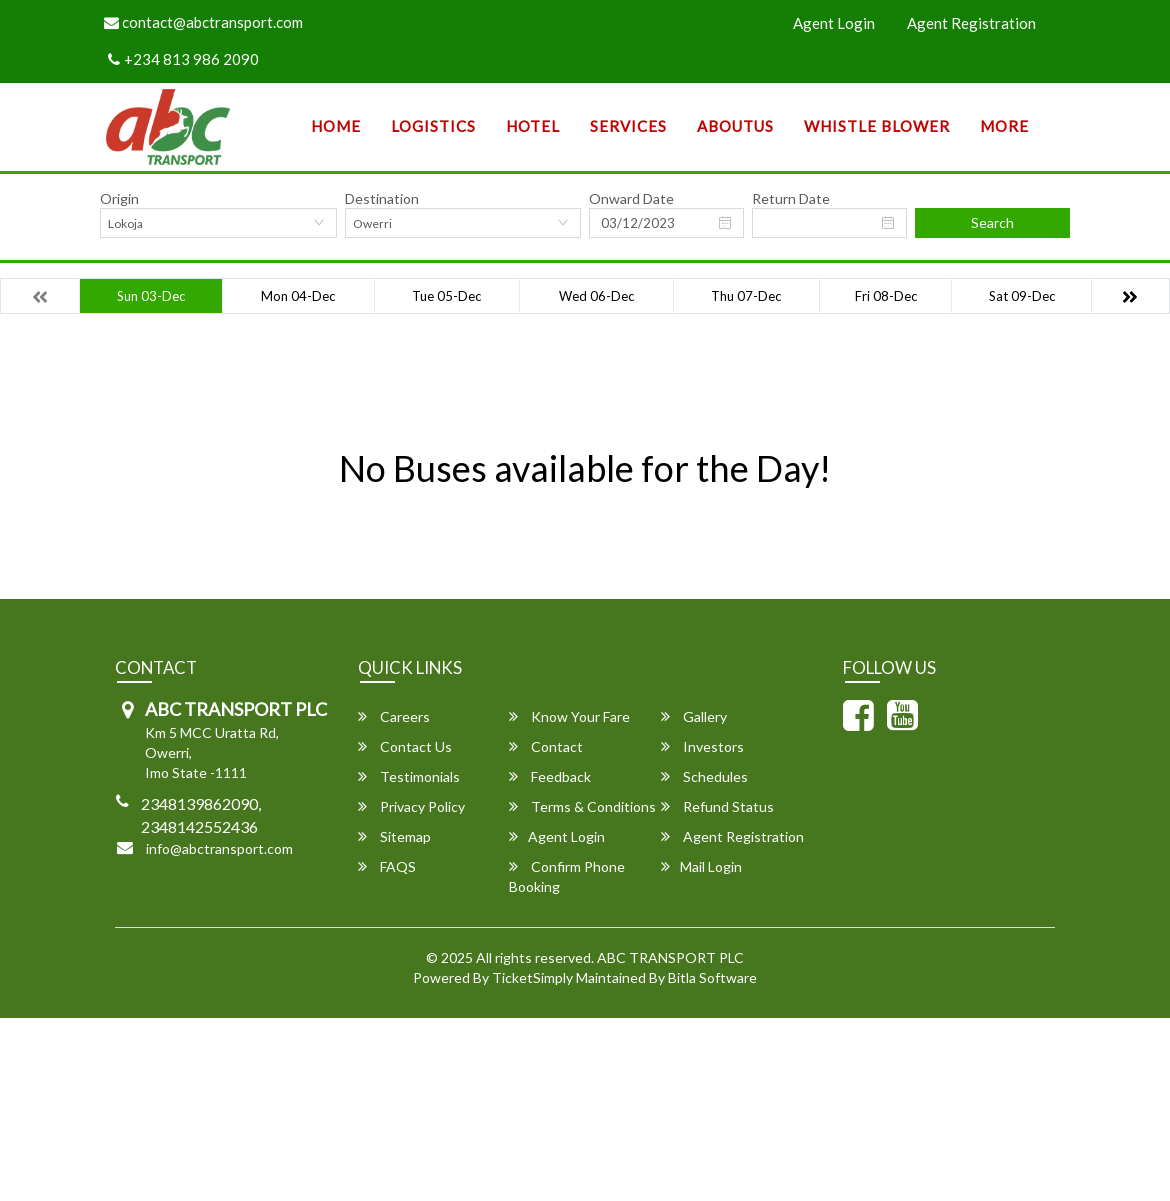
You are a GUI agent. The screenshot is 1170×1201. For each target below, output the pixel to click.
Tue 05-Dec (446, 296)
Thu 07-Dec (746, 296)
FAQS (387, 866)
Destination (382, 198)
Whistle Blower (877, 126)
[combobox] (218, 223)
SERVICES (628, 126)
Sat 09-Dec (1022, 296)
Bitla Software (712, 977)
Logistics (433, 126)
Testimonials (409, 776)
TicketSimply (532, 977)
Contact (546, 746)
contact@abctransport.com (203, 22)
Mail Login (701, 866)
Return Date (791, 198)
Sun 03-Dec (151, 296)
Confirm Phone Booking (567, 876)
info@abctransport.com (219, 848)
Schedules (704, 776)
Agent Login (834, 23)
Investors (702, 746)
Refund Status (717, 806)
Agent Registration (971, 23)
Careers (394, 716)
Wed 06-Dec (596, 296)
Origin (119, 198)
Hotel (533, 126)
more (1004, 126)
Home (336, 126)
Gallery (694, 716)
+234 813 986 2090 (183, 59)
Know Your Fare (569, 716)
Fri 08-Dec (886, 296)
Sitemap (394, 836)
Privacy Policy (411, 806)
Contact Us (405, 746)
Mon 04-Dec (298, 296)
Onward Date (631, 198)
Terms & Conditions (582, 806)
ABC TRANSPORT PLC (670, 957)
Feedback (550, 776)
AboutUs (735, 126)
